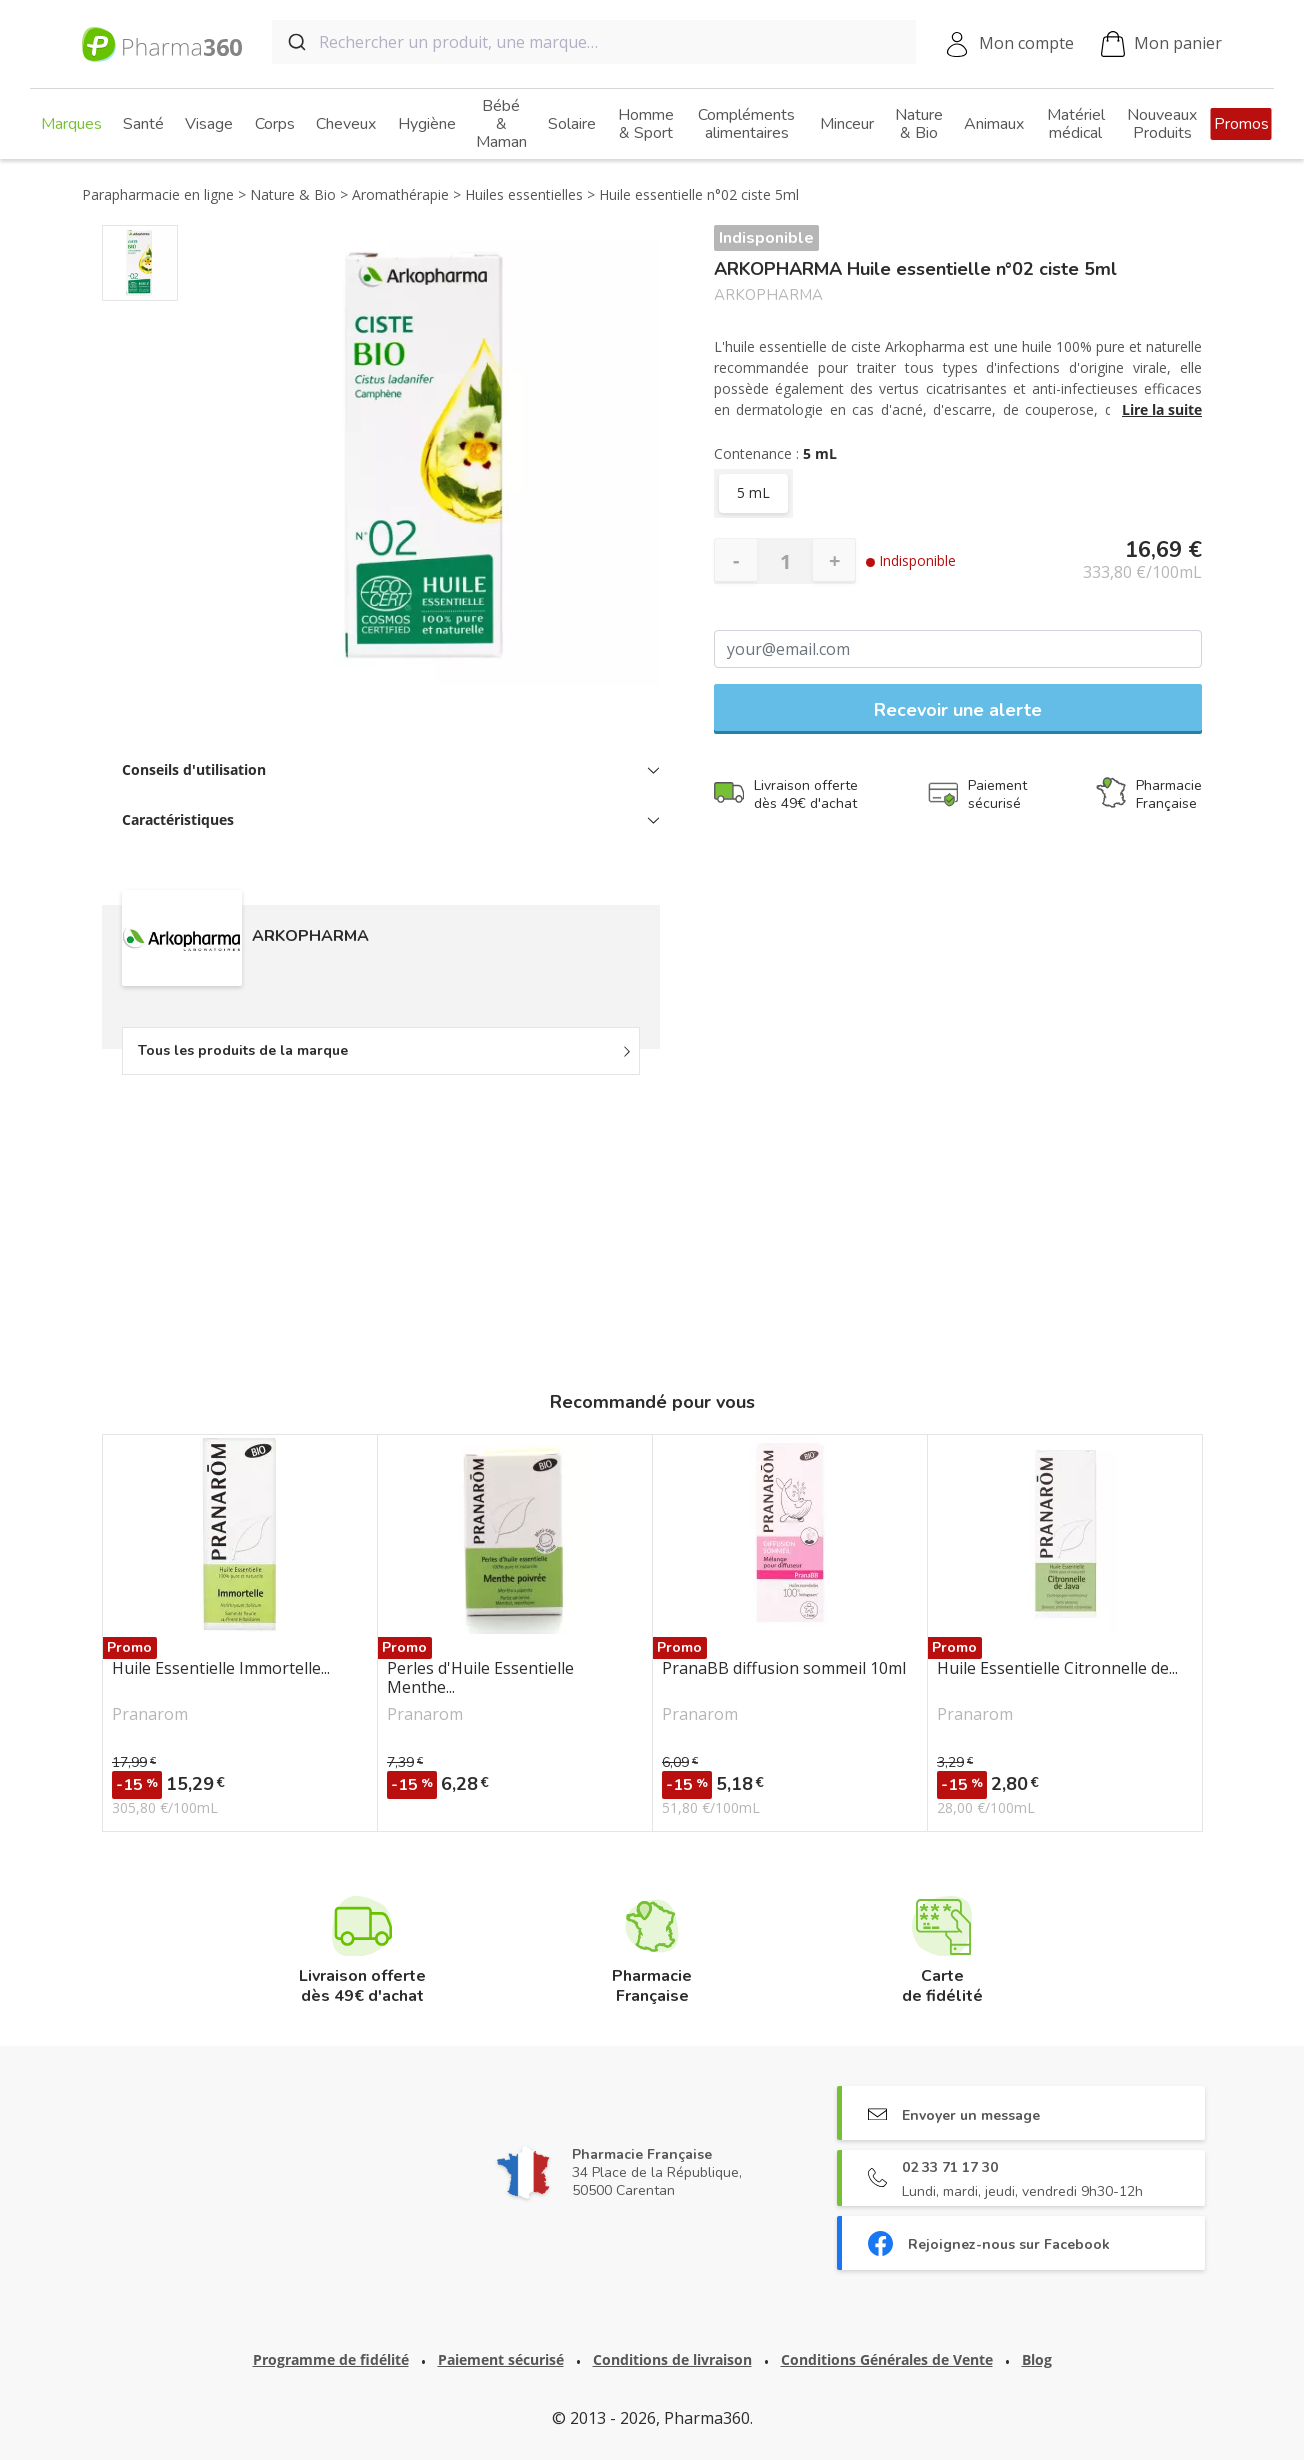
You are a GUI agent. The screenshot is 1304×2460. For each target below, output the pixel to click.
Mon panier (1161, 44)
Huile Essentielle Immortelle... (221, 1669)
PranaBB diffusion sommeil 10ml (784, 1669)
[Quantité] (785, 561)
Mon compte (1026, 43)
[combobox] (594, 42)
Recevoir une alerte (958, 710)
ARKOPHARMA (768, 295)
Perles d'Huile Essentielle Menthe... (480, 1678)
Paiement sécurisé (501, 2359)
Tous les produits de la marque (243, 1050)
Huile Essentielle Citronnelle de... (1057, 1669)
